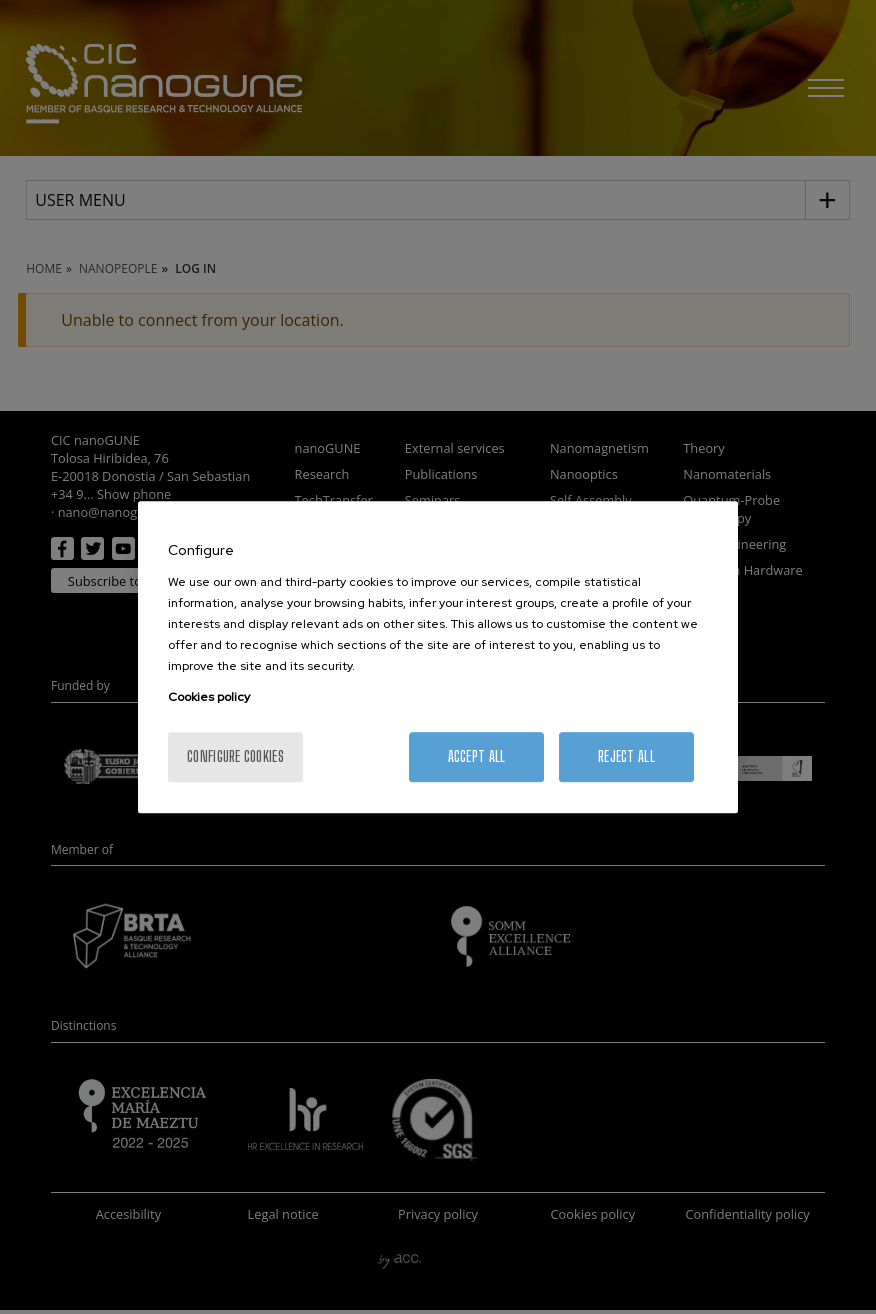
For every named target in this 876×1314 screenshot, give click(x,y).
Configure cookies (235, 756)
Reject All (626, 756)
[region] (438, 657)
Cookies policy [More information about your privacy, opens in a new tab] (209, 697)
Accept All (477, 756)
